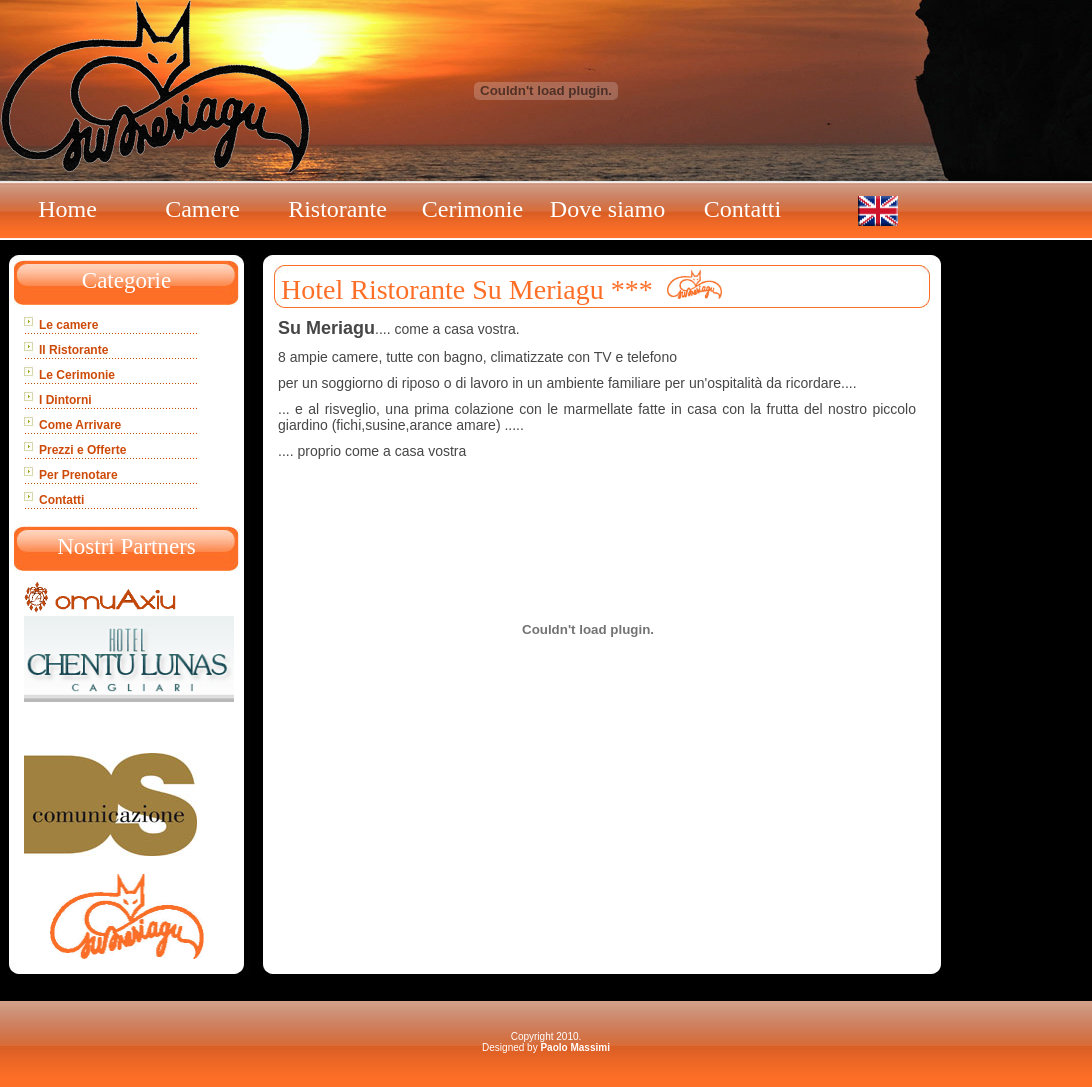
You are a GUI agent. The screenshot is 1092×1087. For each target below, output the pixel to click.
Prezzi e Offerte (82, 450)
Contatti (742, 209)
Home (67, 209)
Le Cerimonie (77, 375)
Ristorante (337, 209)
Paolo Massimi (574, 1047)
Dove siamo (607, 209)
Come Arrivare (80, 425)
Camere (202, 209)
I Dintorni (65, 400)
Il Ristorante (73, 350)
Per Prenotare (78, 475)
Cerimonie (472, 209)
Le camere (68, 325)
